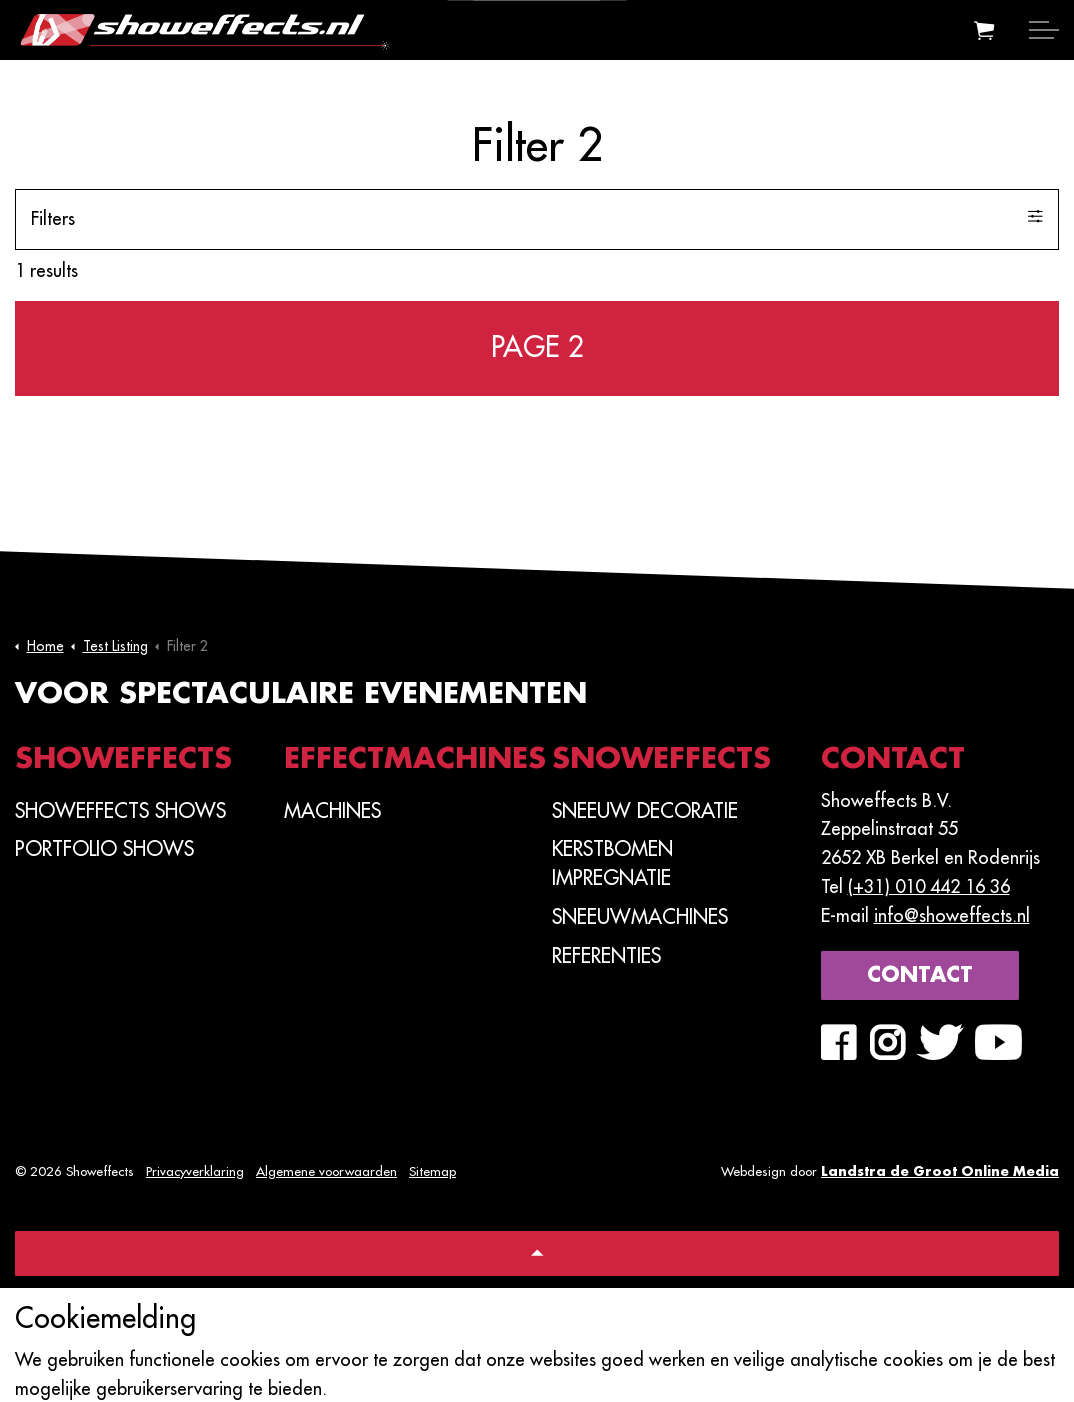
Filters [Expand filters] (537, 217)
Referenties (606, 956)
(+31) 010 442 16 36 (929, 887)
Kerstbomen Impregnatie (612, 863)
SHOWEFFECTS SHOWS (120, 811)
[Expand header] (1044, 30)
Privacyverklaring (195, 1171)
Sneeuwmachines (640, 917)
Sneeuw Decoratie (645, 811)
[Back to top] (537, 1253)
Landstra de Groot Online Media (940, 1171)
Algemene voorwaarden (326, 1171)
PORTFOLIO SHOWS (104, 849)
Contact (920, 976)
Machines (332, 811)
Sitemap (432, 1171)
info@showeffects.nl (952, 916)
